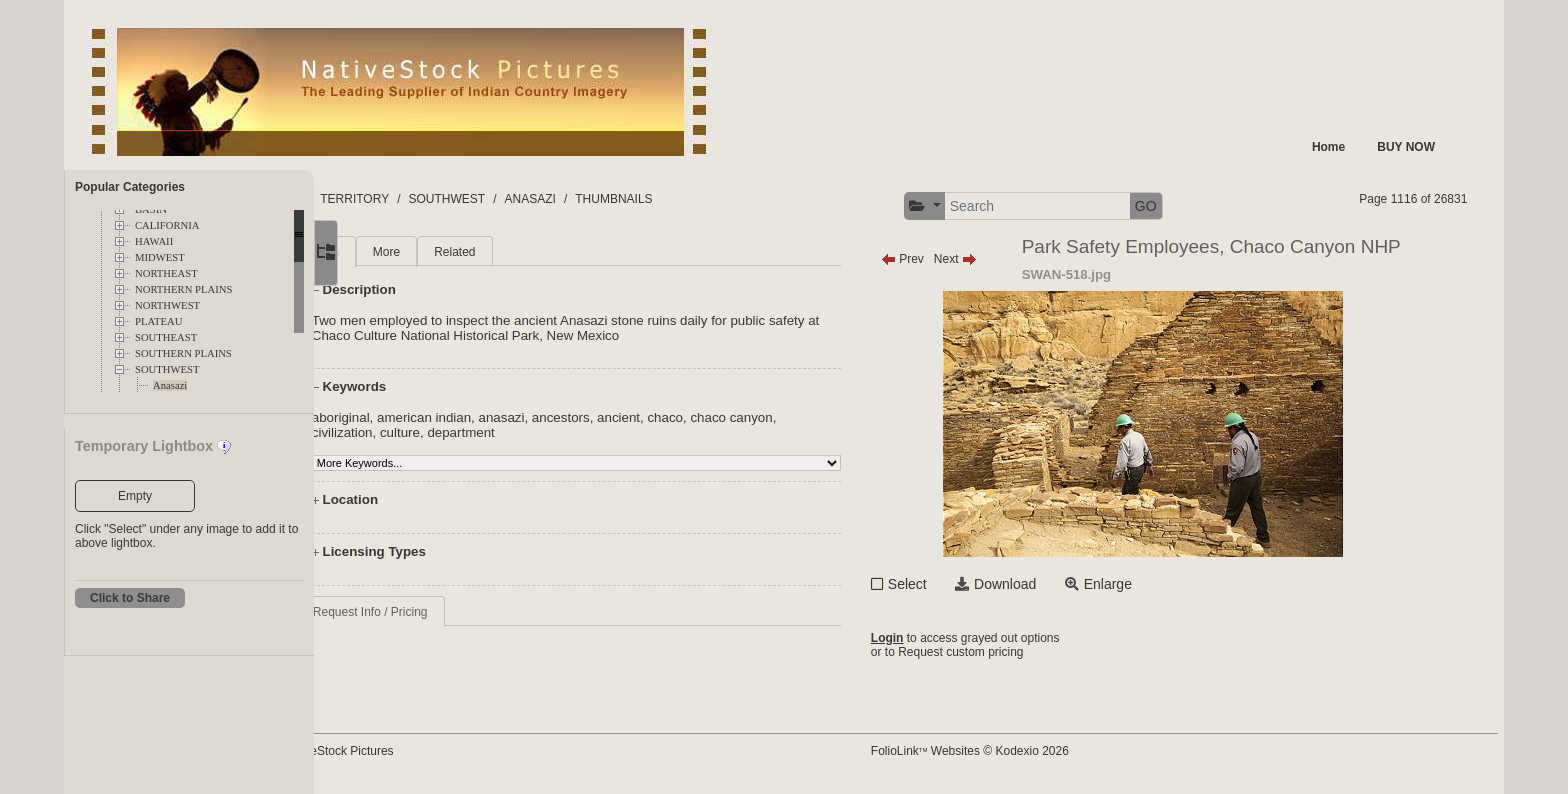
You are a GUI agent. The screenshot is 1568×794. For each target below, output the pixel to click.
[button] (988, 206)
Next (1018, 259)
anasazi (585, 417)
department (544, 432)
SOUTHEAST (166, 337)
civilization (425, 432)
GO (1209, 206)
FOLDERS (408, 199)
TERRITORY (490, 199)
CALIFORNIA (167, 225)
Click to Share (130, 598)
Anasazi (170, 385)
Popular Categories (130, 187)
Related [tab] (537, 252)
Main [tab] (409, 252)
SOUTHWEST (167, 369)
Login (950, 638)
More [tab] (469, 252)
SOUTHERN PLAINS (183, 353)
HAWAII (154, 241)
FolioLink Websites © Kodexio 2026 (1033, 751)
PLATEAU (158, 321)
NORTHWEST (167, 305)
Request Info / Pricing (453, 612)
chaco (749, 417)
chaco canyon (815, 417)
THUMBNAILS (749, 199)
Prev (965, 259)
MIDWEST (160, 257)
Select (970, 584)
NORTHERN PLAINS (183, 289)
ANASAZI (665, 199)
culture (483, 432)
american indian (507, 417)
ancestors (644, 417)
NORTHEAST (166, 273)
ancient (701, 417)
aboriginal (424, 417)
